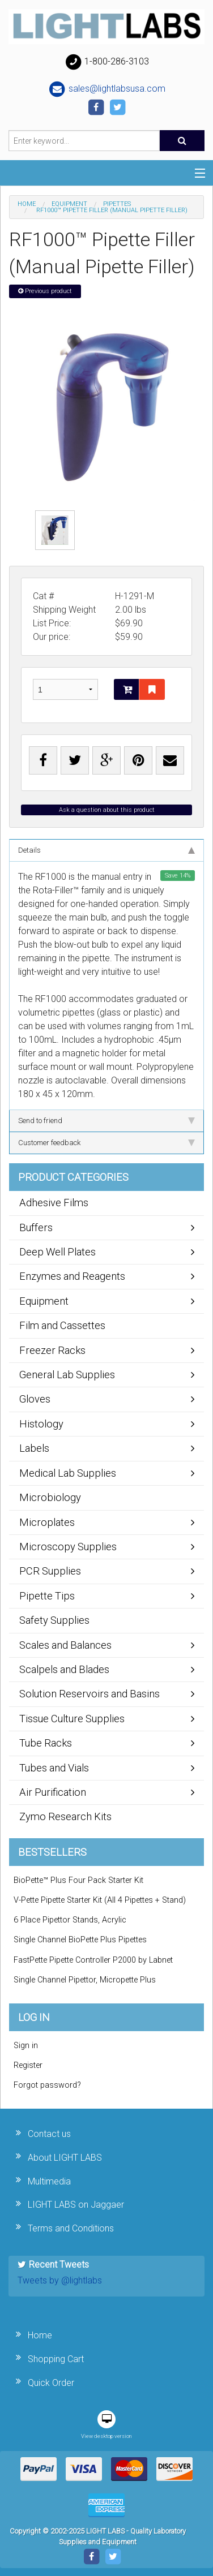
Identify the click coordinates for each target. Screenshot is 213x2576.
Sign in (26, 2045)
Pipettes (117, 204)
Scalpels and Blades (64, 1669)
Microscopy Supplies (68, 1547)
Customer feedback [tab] (106, 1142)
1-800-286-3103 (106, 62)
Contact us (49, 2133)
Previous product (45, 291)
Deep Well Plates (57, 1252)
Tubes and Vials (54, 1768)
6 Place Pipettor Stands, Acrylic (70, 1920)
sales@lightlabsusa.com (106, 89)
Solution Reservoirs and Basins (89, 1694)
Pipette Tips (47, 1596)
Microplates (47, 1522)
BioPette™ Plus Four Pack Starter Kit (78, 1880)
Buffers (36, 1227)
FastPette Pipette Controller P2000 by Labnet (93, 1960)
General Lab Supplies (67, 1375)
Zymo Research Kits (65, 1816)
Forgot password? (47, 2085)
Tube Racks (45, 1743)
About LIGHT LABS (65, 2157)
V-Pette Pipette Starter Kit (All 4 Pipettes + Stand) (100, 1900)
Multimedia (49, 2181)
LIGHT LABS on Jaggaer (76, 2204)
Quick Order (51, 2382)
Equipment (69, 204)
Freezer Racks (52, 1350)
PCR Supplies (50, 1571)
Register (28, 2065)
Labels (34, 1448)
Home (27, 204)
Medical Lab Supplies (67, 1473)
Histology (41, 1424)
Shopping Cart (56, 2359)
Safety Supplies (54, 1620)
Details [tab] (106, 850)
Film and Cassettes (62, 1325)
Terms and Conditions (71, 2228)
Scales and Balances (65, 1645)
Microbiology (50, 1497)
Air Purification (52, 1792)
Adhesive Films (53, 1203)
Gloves (34, 1399)
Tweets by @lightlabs (60, 2280)
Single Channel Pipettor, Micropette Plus (85, 1980)
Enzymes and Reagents (72, 1276)
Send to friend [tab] (106, 1120)
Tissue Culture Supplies (72, 1718)
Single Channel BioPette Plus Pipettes (80, 1940)
